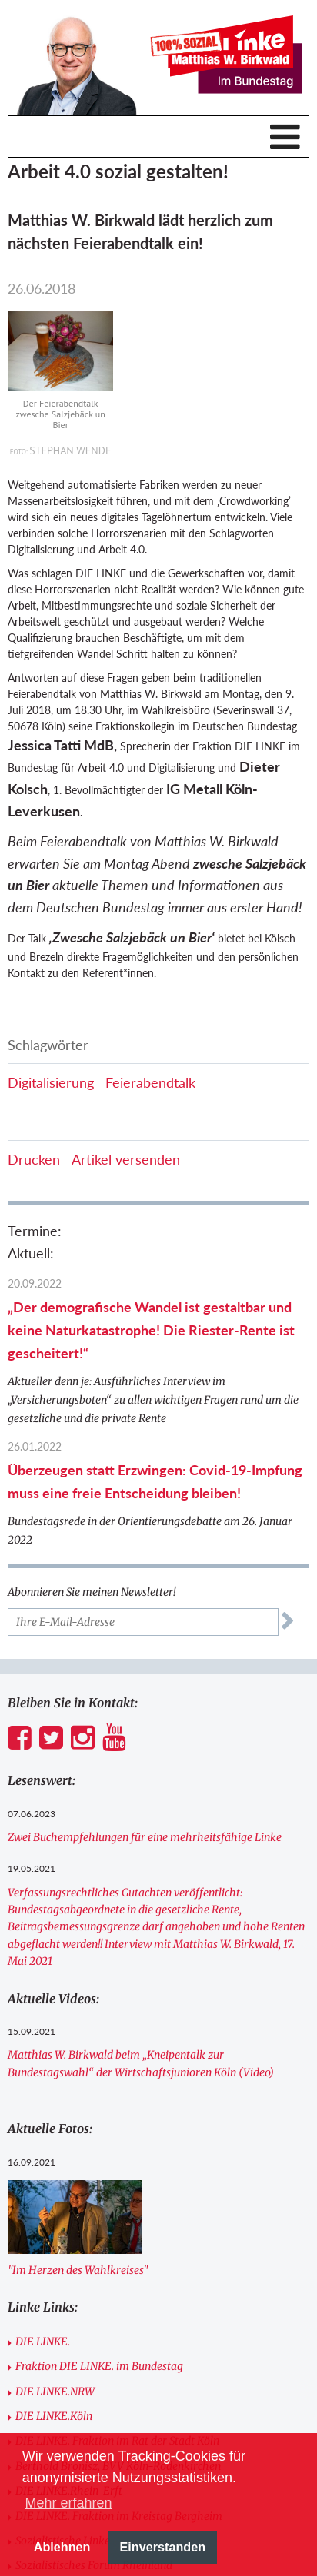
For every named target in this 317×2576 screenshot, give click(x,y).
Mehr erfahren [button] (68, 2503)
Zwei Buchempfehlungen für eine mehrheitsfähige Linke (145, 1837)
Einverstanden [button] (163, 2547)
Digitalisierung (51, 1082)
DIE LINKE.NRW (55, 2391)
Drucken (34, 1159)
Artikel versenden (126, 1159)
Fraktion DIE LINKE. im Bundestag (99, 2366)
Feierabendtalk (150, 1082)
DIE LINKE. (42, 2341)
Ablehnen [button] (62, 2547)
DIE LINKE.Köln (53, 2416)
